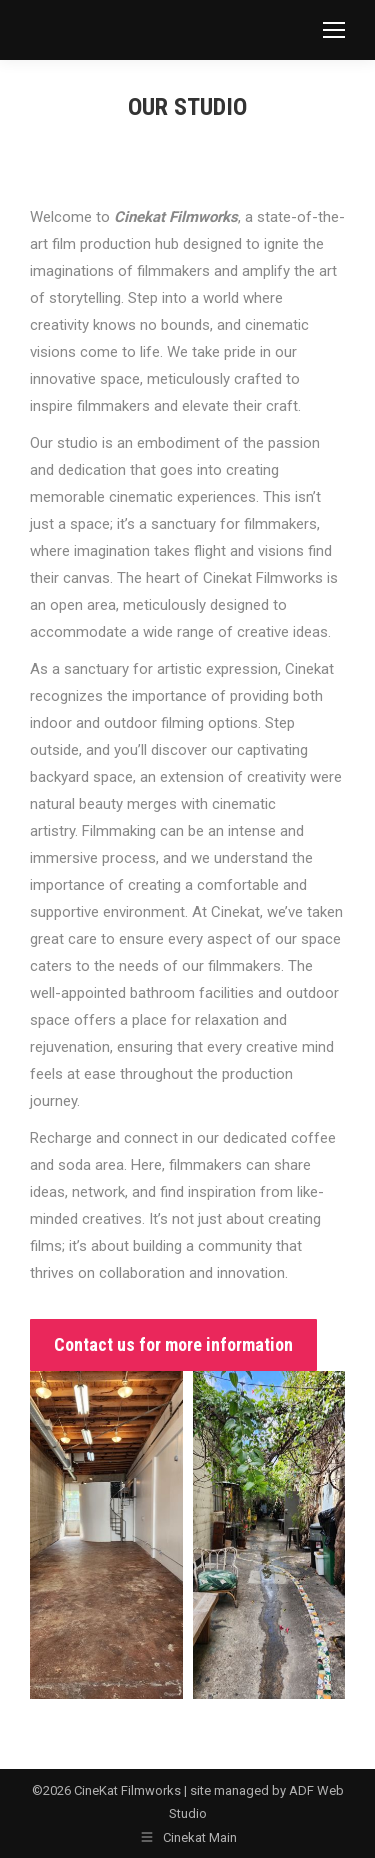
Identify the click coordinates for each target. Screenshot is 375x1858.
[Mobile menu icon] (334, 30)
